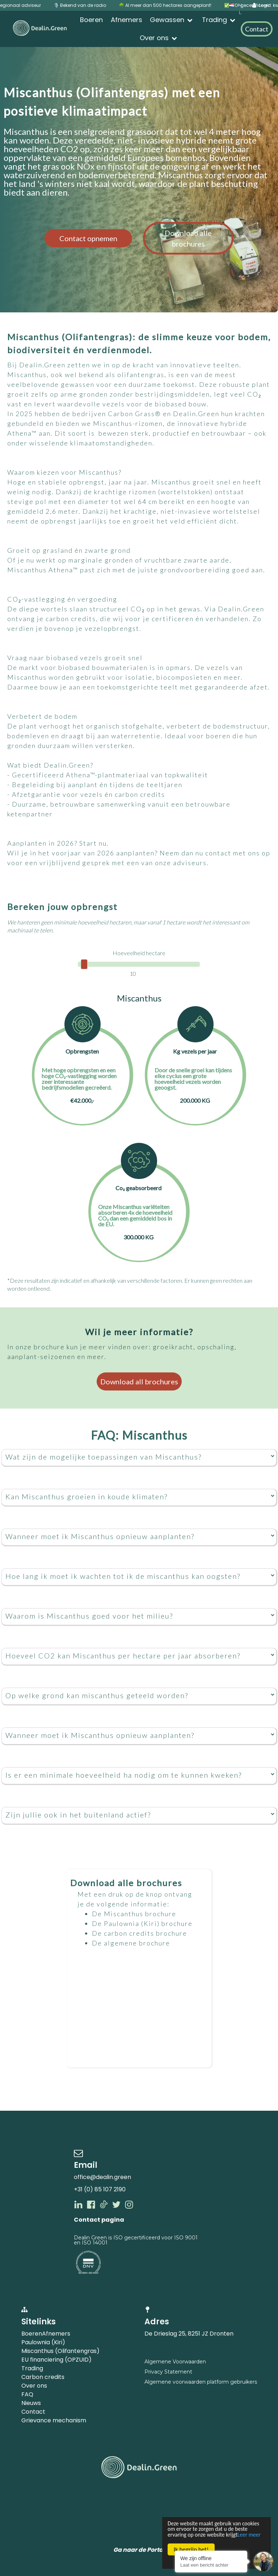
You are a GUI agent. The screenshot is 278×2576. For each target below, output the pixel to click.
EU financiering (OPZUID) (56, 2359)
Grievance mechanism (53, 2420)
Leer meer (193, 2534)
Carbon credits (42, 2377)
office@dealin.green (102, 2177)
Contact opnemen (88, 238)
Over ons (34, 2385)
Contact (33, 2412)
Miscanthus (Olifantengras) (60, 2351)
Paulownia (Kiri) (43, 2342)
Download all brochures (139, 1381)
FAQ (27, 2394)
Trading (32, 2368)
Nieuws (31, 2403)
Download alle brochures (188, 238)
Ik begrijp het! (191, 2549)
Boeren (31, 2333)
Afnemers (56, 2333)
